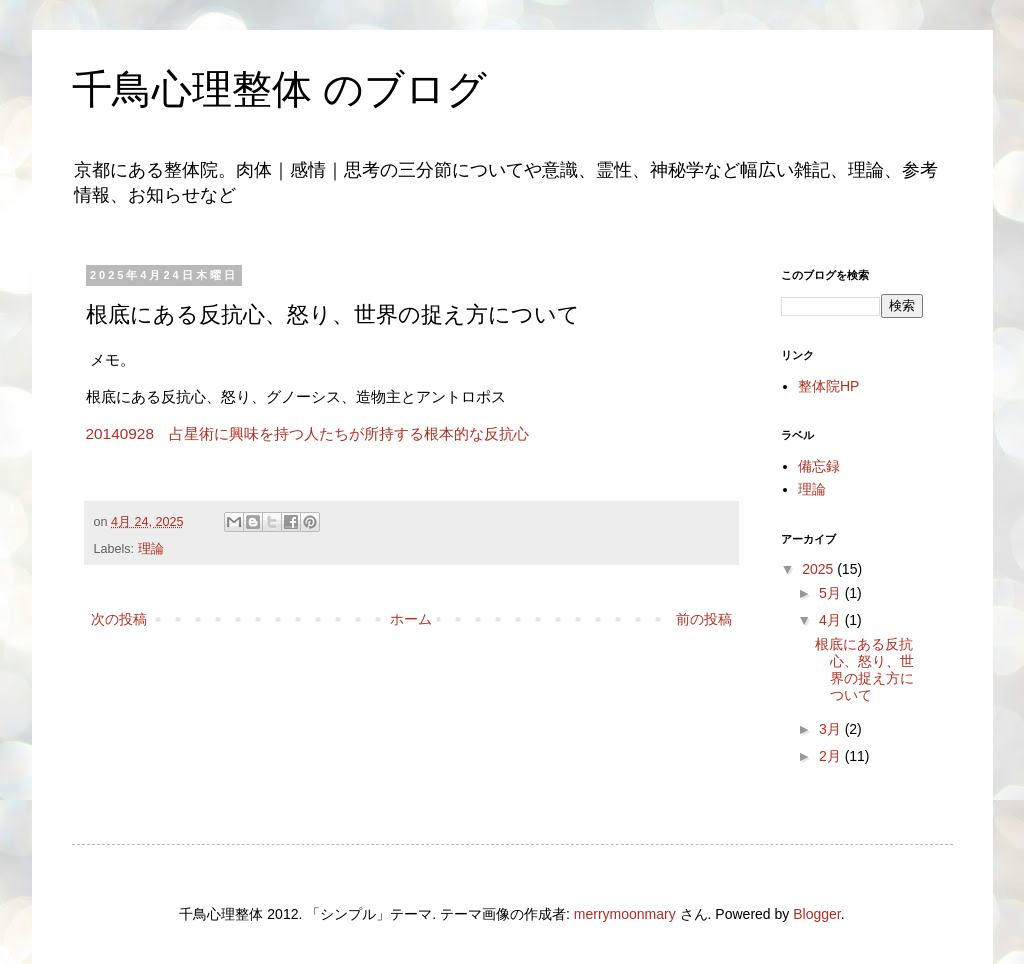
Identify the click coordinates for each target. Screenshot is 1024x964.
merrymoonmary (625, 914)
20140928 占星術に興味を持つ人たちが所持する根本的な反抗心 (310, 433)
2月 (832, 756)
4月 (832, 620)
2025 (819, 569)
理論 (151, 549)
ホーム (411, 619)
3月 (832, 729)
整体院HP (828, 386)
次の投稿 (119, 619)
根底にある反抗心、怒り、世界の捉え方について (864, 669)
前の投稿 (704, 619)
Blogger (816, 914)
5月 (832, 593)
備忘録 (819, 466)
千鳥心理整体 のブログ (279, 89)
